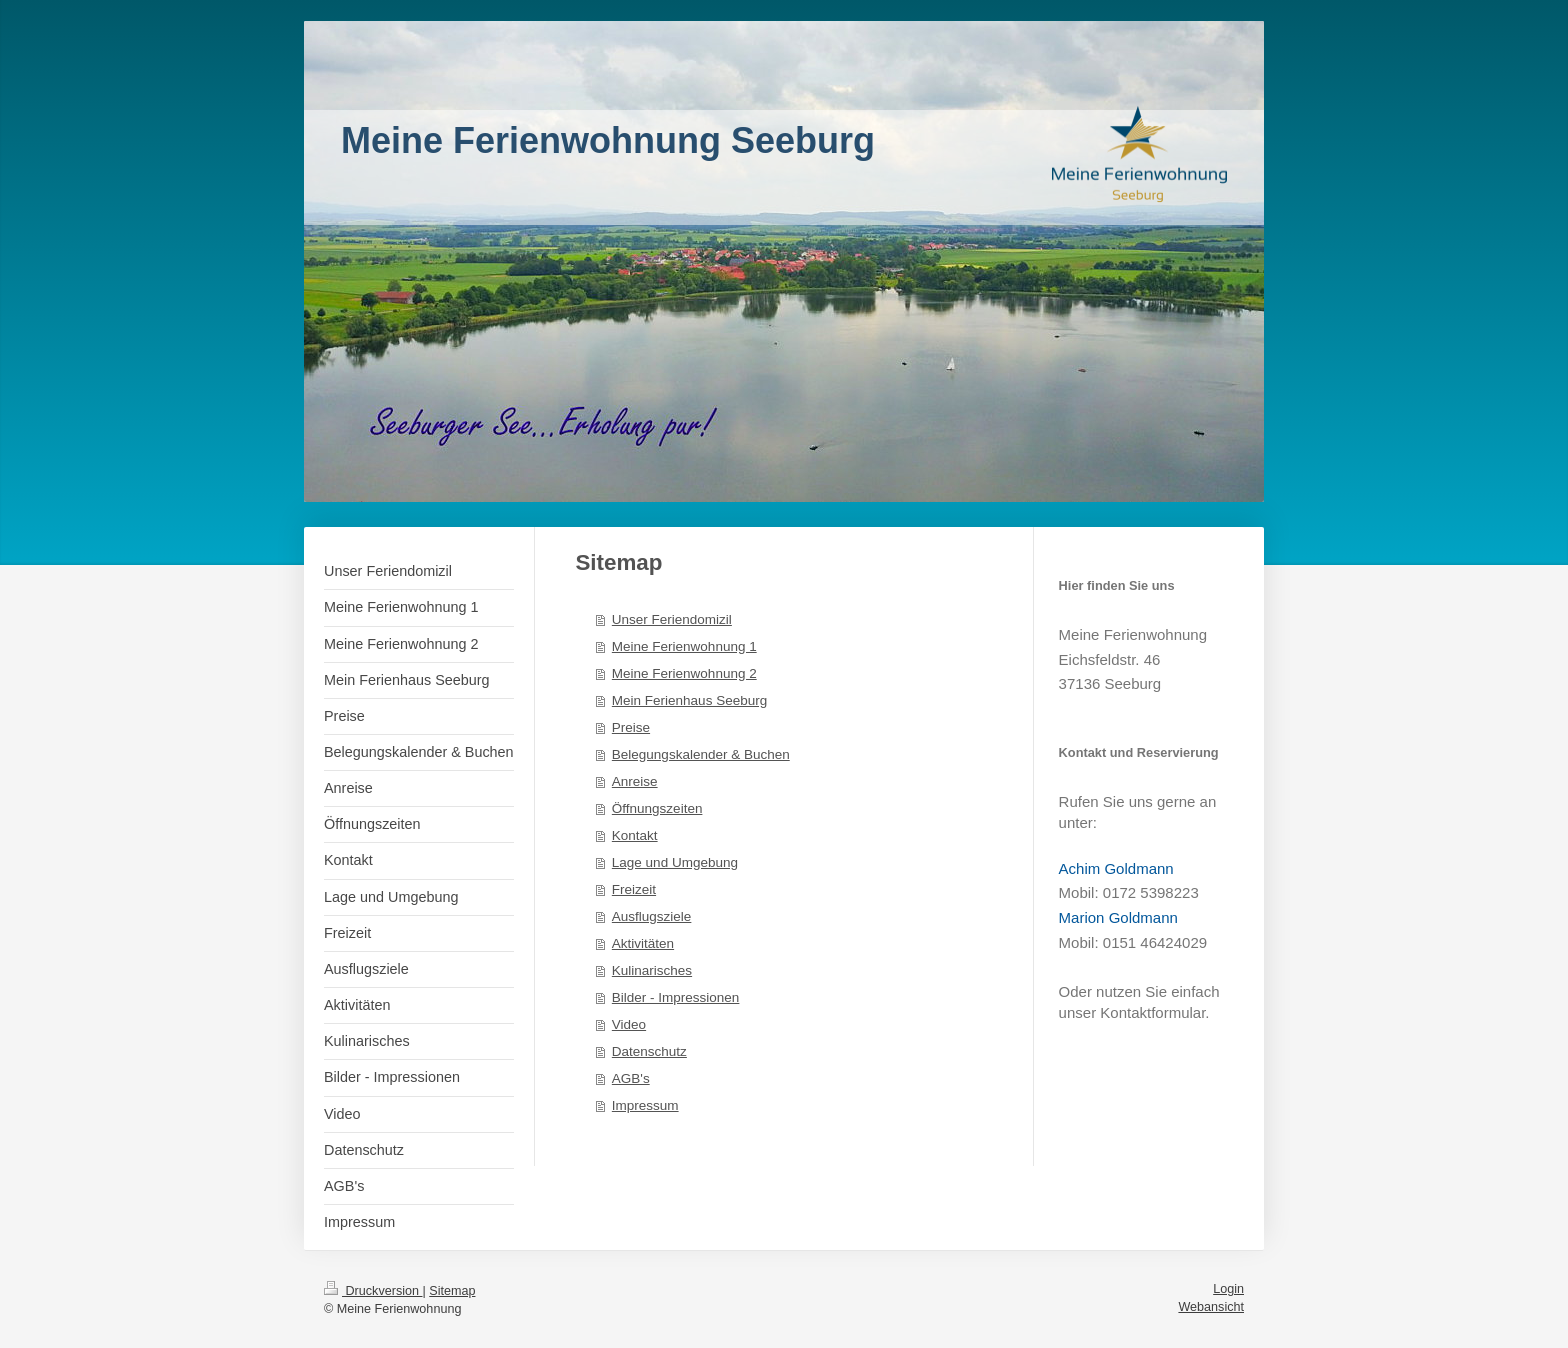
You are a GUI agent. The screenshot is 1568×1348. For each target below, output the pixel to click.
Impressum (645, 1105)
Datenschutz (649, 1051)
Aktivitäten (643, 943)
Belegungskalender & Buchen (701, 754)
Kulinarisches (652, 970)
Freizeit (634, 889)
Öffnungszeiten (657, 808)
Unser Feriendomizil (672, 619)
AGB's (631, 1078)
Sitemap (452, 1291)
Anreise (635, 781)
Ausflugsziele (652, 916)
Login (1228, 1289)
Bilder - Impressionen (676, 997)
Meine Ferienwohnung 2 (684, 673)
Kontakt (635, 835)
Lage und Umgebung (675, 862)
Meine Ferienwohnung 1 (684, 646)
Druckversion (373, 1291)
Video (629, 1024)
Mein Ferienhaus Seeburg (689, 700)
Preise (631, 727)
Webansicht (1211, 1307)
